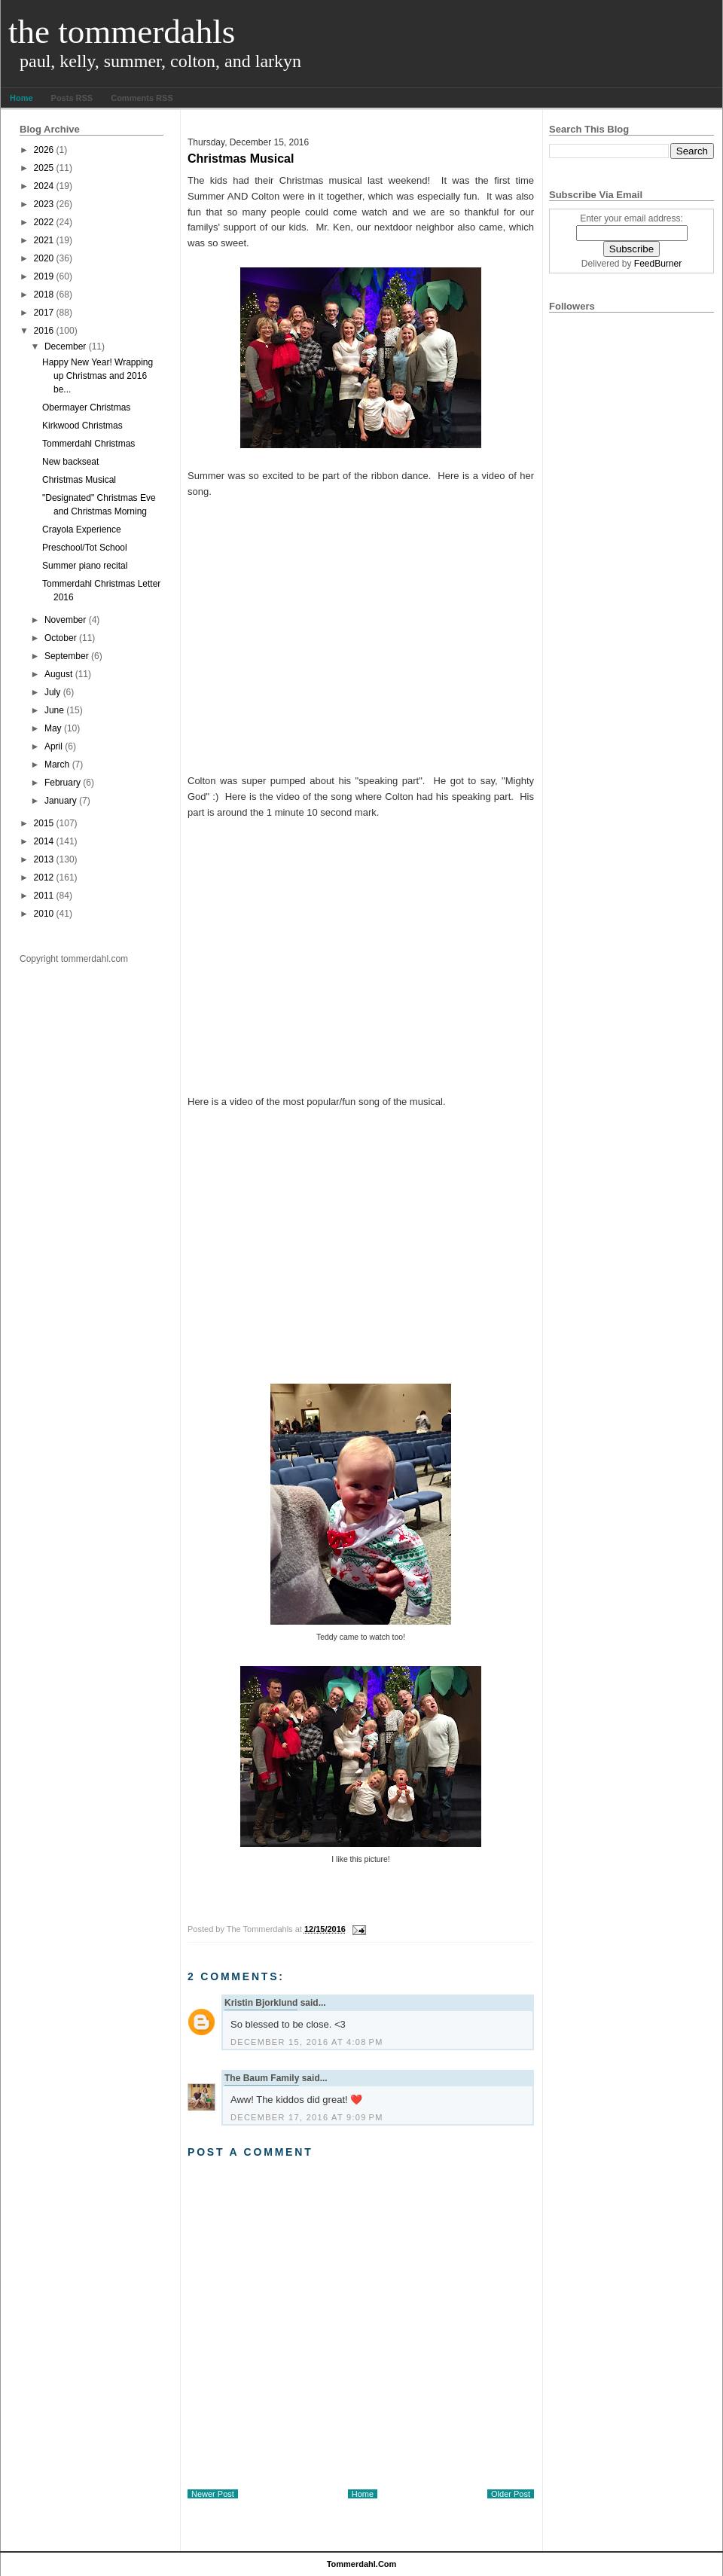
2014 (44, 841)
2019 (44, 276)
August (58, 674)
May (53, 728)
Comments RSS (142, 97)
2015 (44, 823)
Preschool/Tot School (84, 547)
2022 (44, 222)
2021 (44, 240)
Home (21, 97)
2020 (44, 258)
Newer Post (212, 2493)
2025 (44, 168)
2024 (44, 186)
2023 (44, 204)
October (60, 638)
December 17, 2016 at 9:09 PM (306, 2117)
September (66, 656)
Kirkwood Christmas (82, 425)
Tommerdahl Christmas (88, 443)
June (54, 710)
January (60, 800)
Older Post (510, 2493)
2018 (44, 294)
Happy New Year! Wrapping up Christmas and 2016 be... (97, 376)
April (53, 746)
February (62, 782)
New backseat (70, 461)
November (65, 620)
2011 (44, 895)
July (52, 692)
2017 (44, 312)
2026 (44, 150)
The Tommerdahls (121, 31)
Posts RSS (72, 97)
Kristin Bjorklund (260, 2003)
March (56, 764)
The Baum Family (261, 2078)
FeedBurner (658, 263)
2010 (44, 913)
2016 (44, 330)
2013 (44, 859)
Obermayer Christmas (86, 407)
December (65, 346)
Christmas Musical (79, 480)
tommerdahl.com (362, 2563)
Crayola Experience (81, 529)
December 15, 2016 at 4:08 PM (306, 2041)
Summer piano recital (84, 565)
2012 (44, 877)
